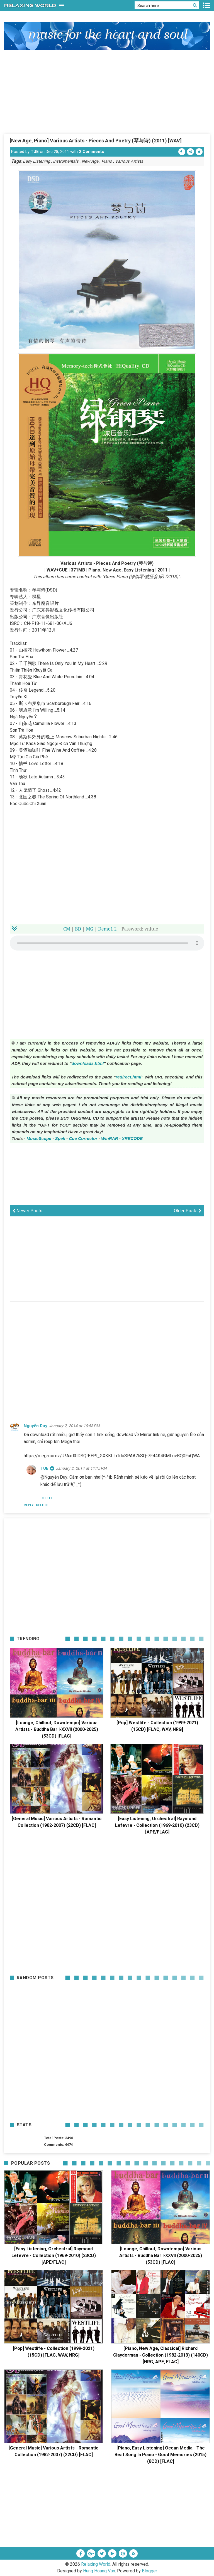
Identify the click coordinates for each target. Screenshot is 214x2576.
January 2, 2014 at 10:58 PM (74, 1426)
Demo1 (105, 929)
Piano (106, 161)
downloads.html (88, 1063)
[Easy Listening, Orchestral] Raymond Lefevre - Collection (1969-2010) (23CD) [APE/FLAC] (157, 1825)
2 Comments (91, 151)
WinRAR (109, 1138)
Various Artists (129, 161)
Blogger (149, 2570)
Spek (60, 1138)
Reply (29, 1505)
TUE (35, 151)
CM (66, 929)
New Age (90, 161)
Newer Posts (27, 1210)
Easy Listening (36, 161)
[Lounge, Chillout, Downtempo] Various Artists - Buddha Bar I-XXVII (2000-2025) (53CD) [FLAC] (56, 1729)
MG (89, 929)
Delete (42, 1505)
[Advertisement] (107, 91)
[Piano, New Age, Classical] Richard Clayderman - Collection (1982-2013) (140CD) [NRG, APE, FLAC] (160, 2355)
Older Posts (187, 1210)
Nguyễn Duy (35, 1425)
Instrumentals (66, 161)
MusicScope (38, 1138)
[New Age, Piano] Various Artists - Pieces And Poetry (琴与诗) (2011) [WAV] (96, 140)
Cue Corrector (83, 1138)
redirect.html (128, 1077)
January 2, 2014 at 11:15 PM (81, 1468)
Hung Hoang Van (99, 2570)
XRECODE (132, 1138)
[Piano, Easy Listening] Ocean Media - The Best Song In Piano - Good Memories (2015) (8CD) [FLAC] (160, 2454)
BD (78, 929)
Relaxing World (95, 2564)
